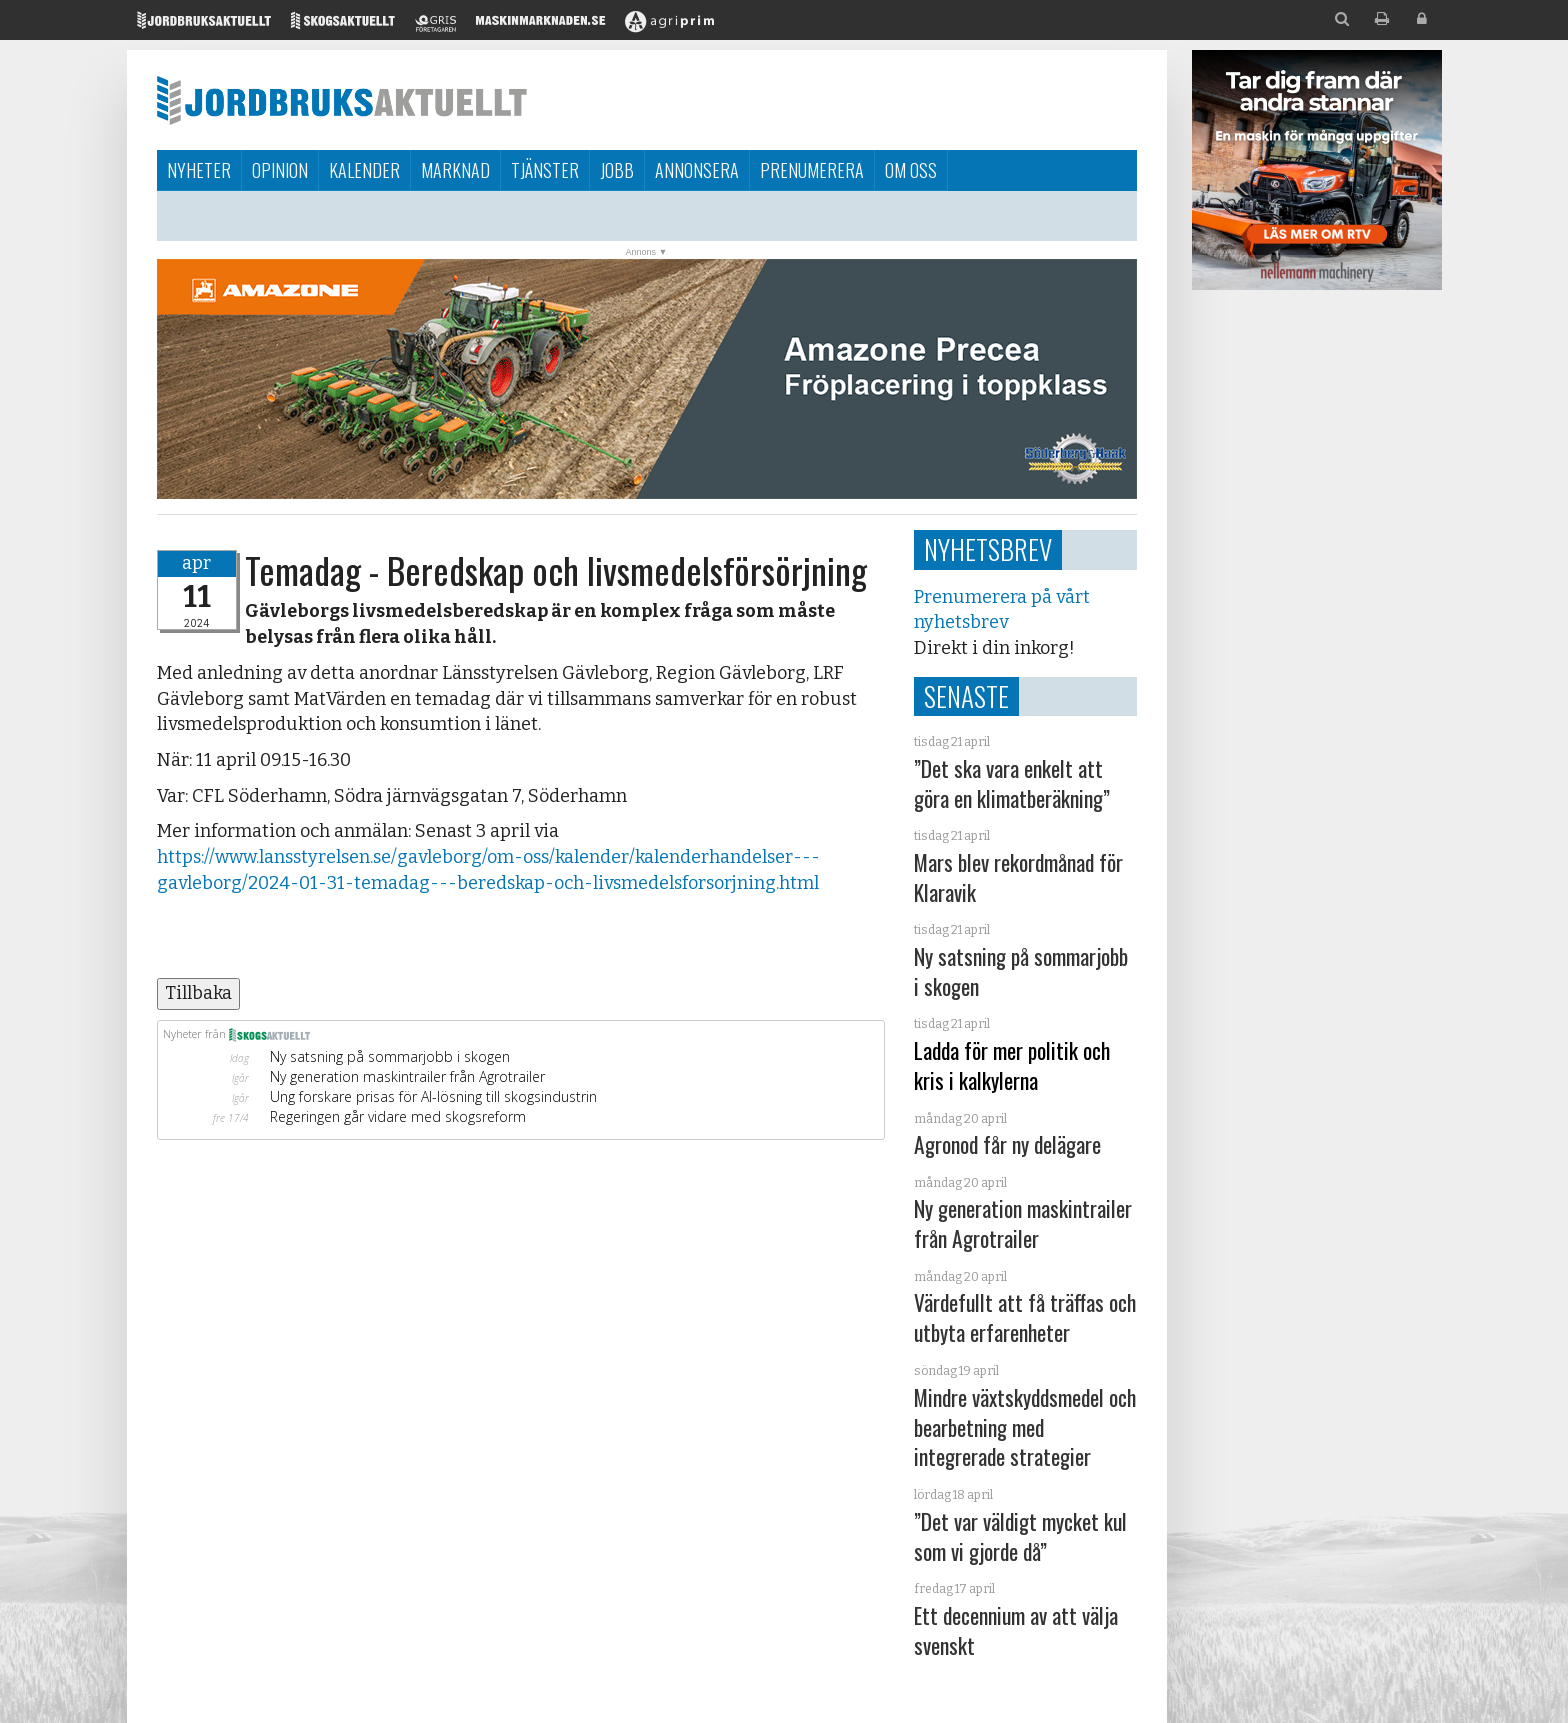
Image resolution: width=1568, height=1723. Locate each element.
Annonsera (697, 170)
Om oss (911, 170)
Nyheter (199, 170)
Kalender (364, 170)
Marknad (455, 170)
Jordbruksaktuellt (342, 100)
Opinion (280, 170)
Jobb (617, 170)
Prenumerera (812, 170)
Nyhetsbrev (988, 549)
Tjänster (545, 170)
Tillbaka (198, 993)
